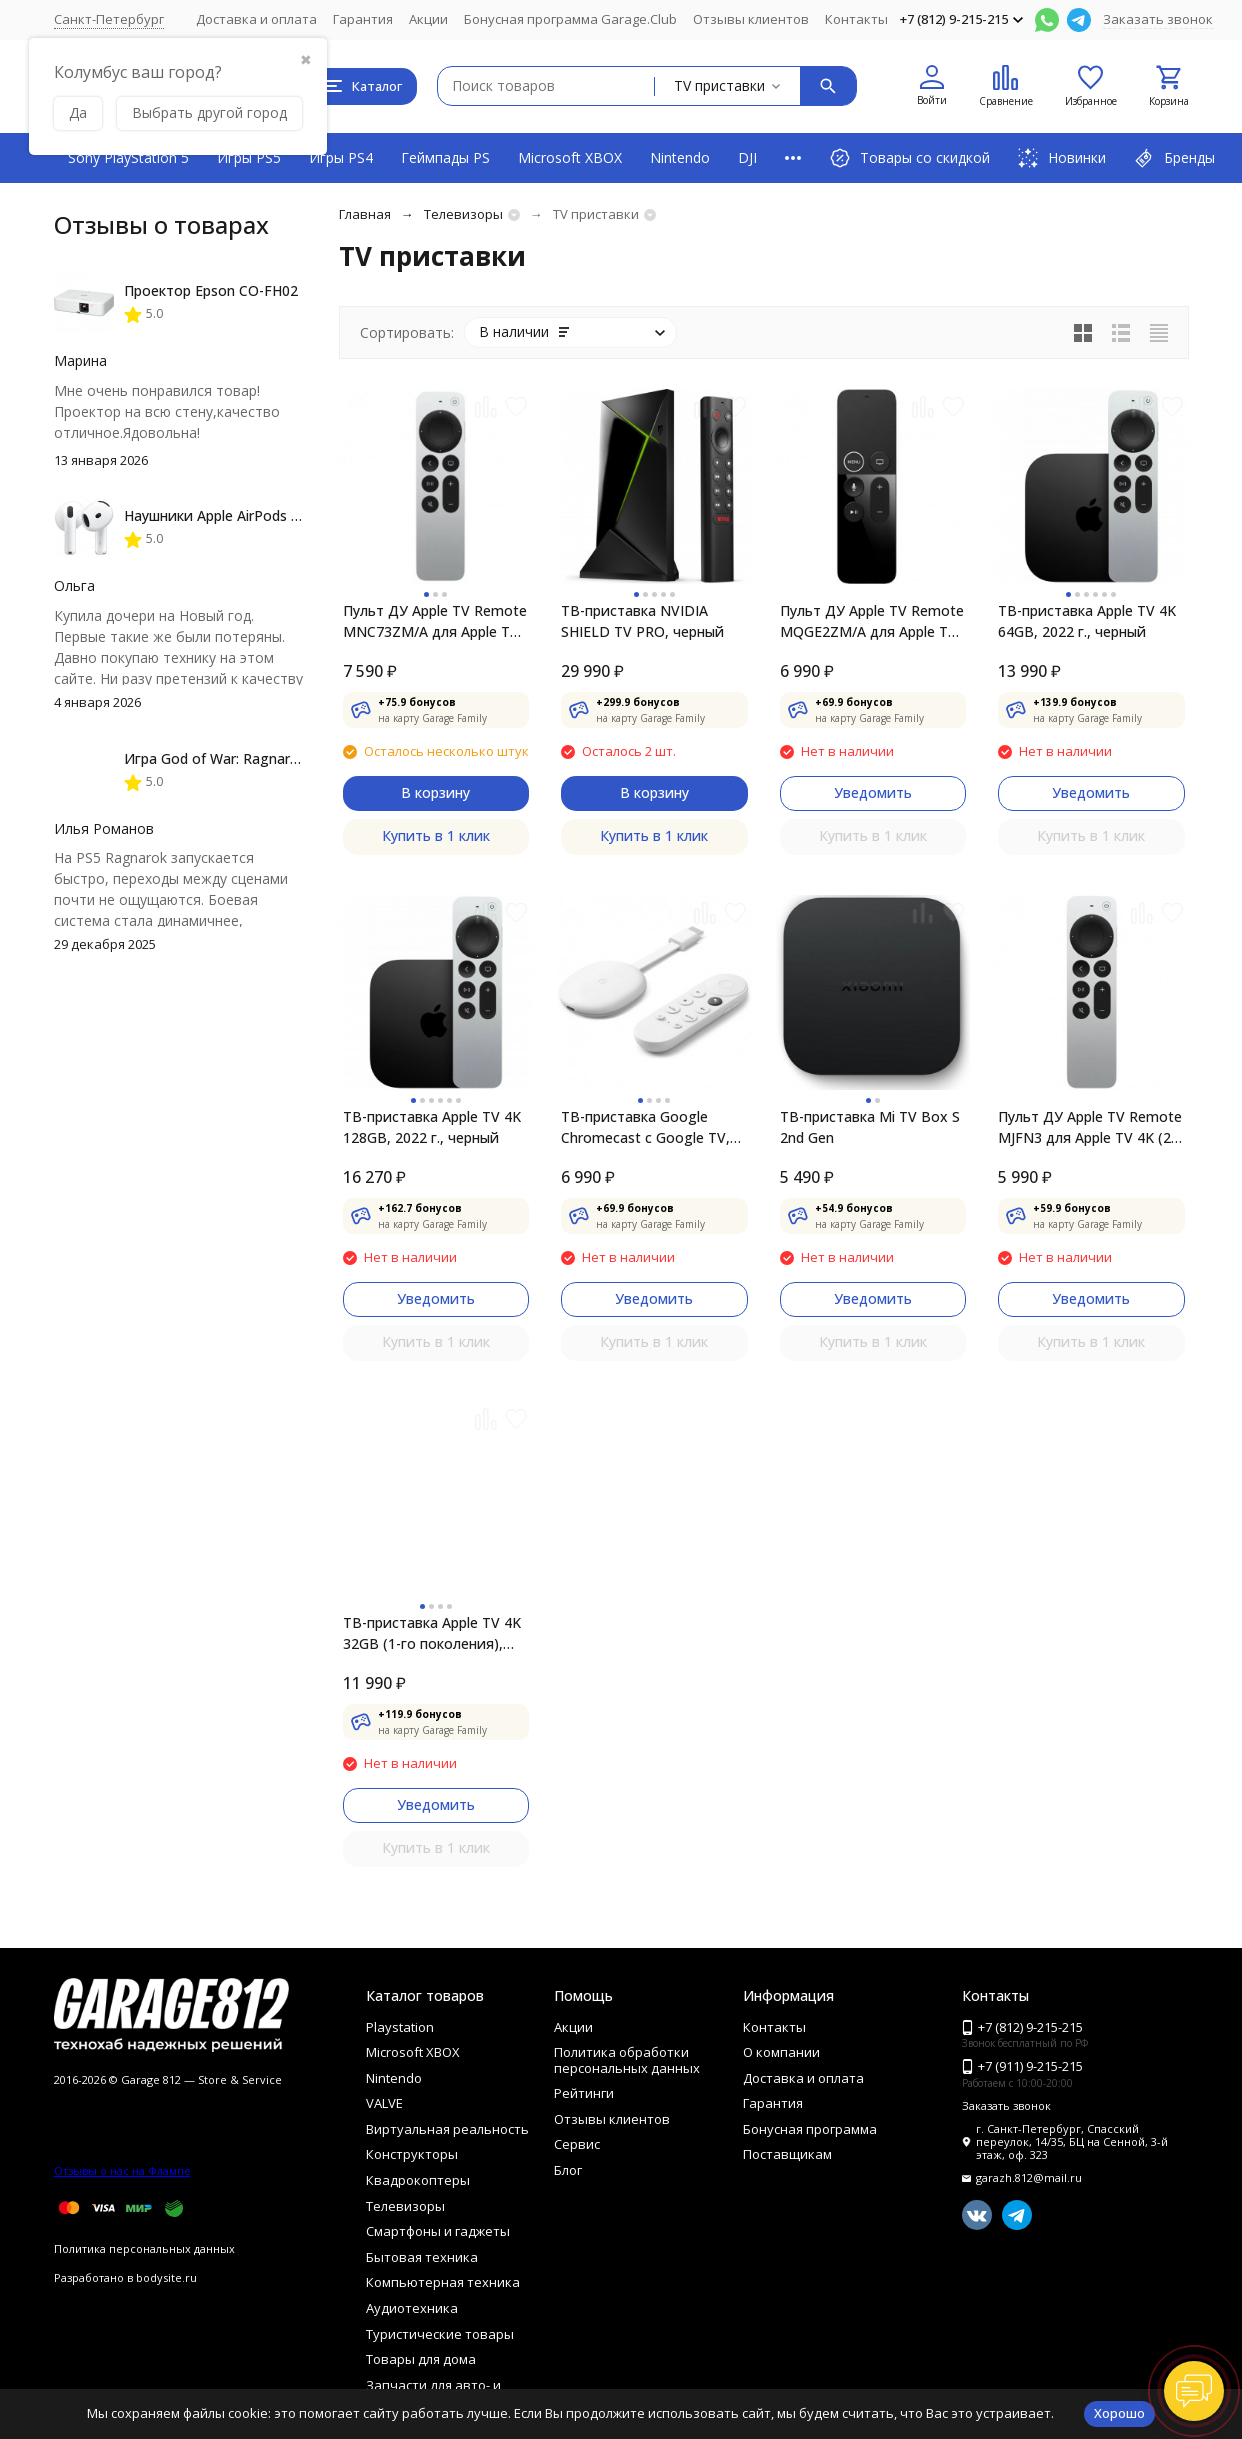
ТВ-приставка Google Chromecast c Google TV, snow (645, 1127)
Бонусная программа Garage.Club (570, 19)
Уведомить (873, 792)
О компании (781, 2052)
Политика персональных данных (144, 2248)
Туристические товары (440, 2334)
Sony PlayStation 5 (128, 157)
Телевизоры (463, 214)
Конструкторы (412, 2154)
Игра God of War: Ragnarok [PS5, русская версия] (290, 758)
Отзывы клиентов (751, 19)
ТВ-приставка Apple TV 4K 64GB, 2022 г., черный (1087, 621)
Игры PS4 (341, 157)
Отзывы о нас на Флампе (122, 2170)
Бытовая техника (422, 2257)
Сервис (577, 2144)
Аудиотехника (412, 2308)
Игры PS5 (249, 157)
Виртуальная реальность (447, 2129)
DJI (747, 157)
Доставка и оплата (256, 19)
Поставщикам (787, 2154)
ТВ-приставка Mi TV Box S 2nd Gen (870, 1127)
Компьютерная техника (443, 2282)
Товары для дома (421, 2359)
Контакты (856, 19)
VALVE (384, 2103)
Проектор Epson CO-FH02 (211, 290)
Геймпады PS (445, 157)
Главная (365, 214)
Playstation (400, 2027)
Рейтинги (584, 2093)
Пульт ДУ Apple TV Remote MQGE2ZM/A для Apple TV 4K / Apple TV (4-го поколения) (872, 621)
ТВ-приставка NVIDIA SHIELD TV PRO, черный (642, 621)
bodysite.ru (166, 2277)
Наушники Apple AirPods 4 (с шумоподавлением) (289, 515)
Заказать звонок (1158, 19)
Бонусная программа (810, 2129)
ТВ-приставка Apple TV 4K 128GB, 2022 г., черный (432, 1127)
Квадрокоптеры (418, 2180)
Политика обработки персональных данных (627, 2060)
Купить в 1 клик (436, 835)
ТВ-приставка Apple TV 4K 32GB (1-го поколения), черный (432, 1633)
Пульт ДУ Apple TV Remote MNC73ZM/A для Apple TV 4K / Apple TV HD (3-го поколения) (435, 621)
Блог (568, 2170)
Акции (428, 19)
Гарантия (363, 19)
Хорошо (1119, 2413)
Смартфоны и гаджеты (438, 2231)
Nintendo (680, 157)
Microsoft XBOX (570, 157)
